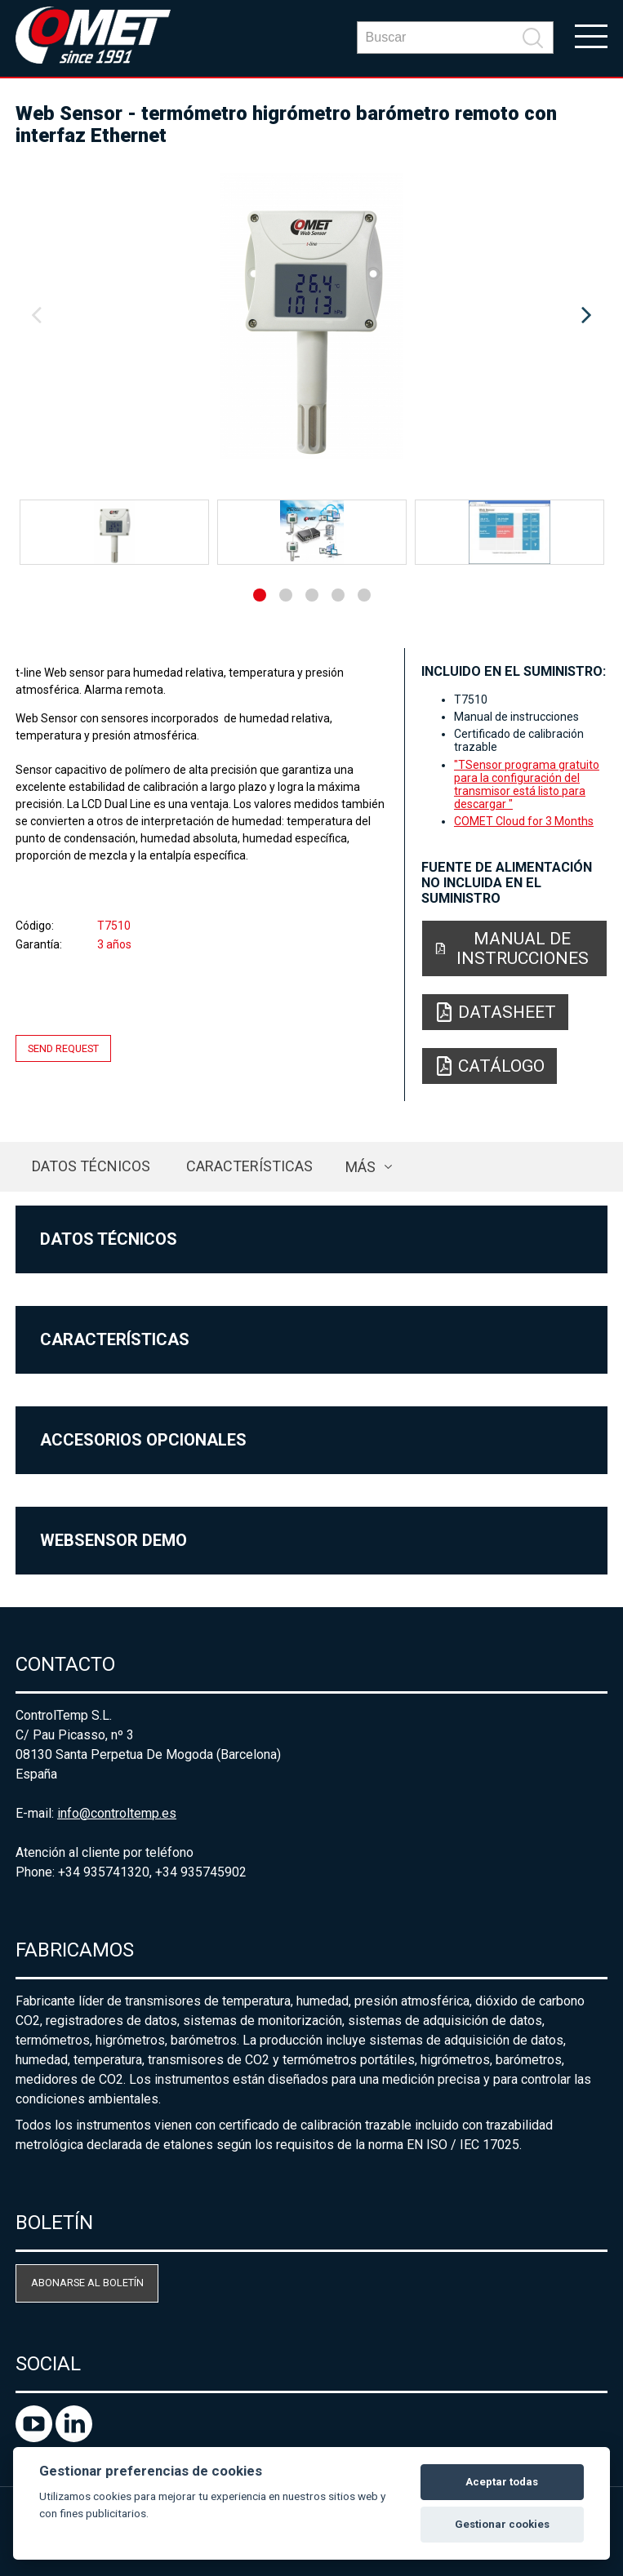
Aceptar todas (501, 2482)
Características (249, 1166)
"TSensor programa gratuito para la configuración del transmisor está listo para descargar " (526, 784)
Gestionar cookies (502, 2524)
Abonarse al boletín (87, 2282)
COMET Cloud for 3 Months (524, 821)
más (360, 1166)
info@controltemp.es (116, 1813)
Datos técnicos (91, 1166)
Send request (63, 1048)
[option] (311, 316)
